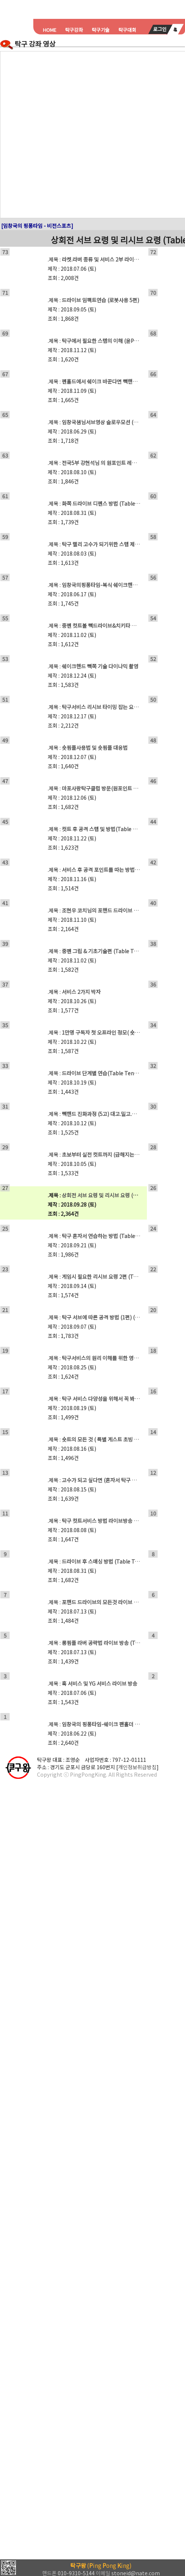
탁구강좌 (74, 29)
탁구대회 (127, 29)
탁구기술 (101, 29)
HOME (49, 29)
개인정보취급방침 (137, 1767)
